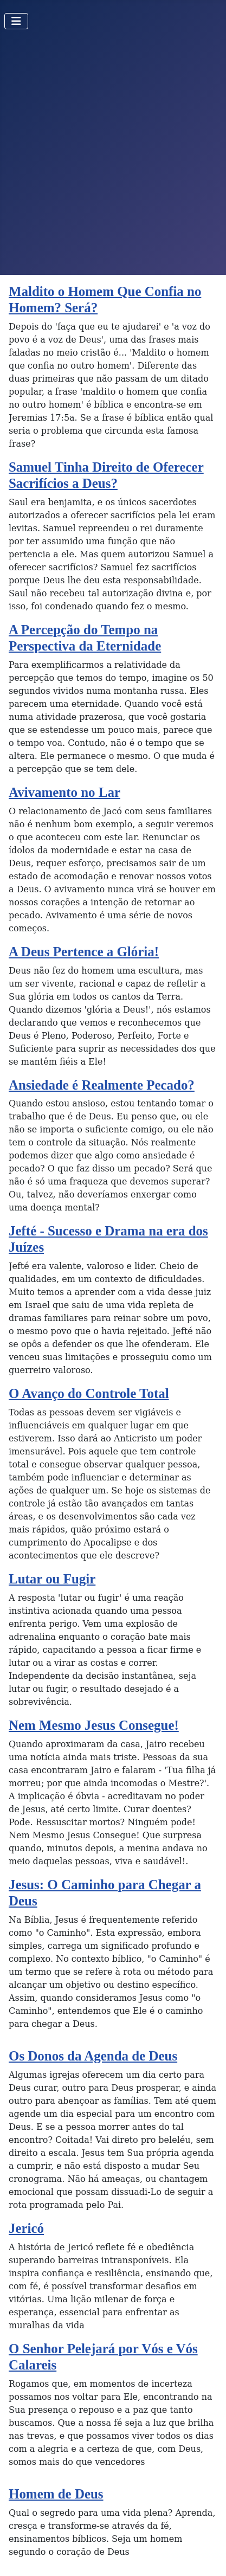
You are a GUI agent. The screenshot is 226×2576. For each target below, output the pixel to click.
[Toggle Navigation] (16, 21)
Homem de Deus (56, 2494)
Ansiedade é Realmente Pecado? (102, 1085)
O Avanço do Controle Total (89, 1393)
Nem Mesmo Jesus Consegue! (94, 1725)
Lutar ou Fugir (52, 1579)
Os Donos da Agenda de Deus (93, 2056)
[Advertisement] (113, 156)
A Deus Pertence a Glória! (84, 951)
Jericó (26, 2228)
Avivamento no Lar (64, 792)
